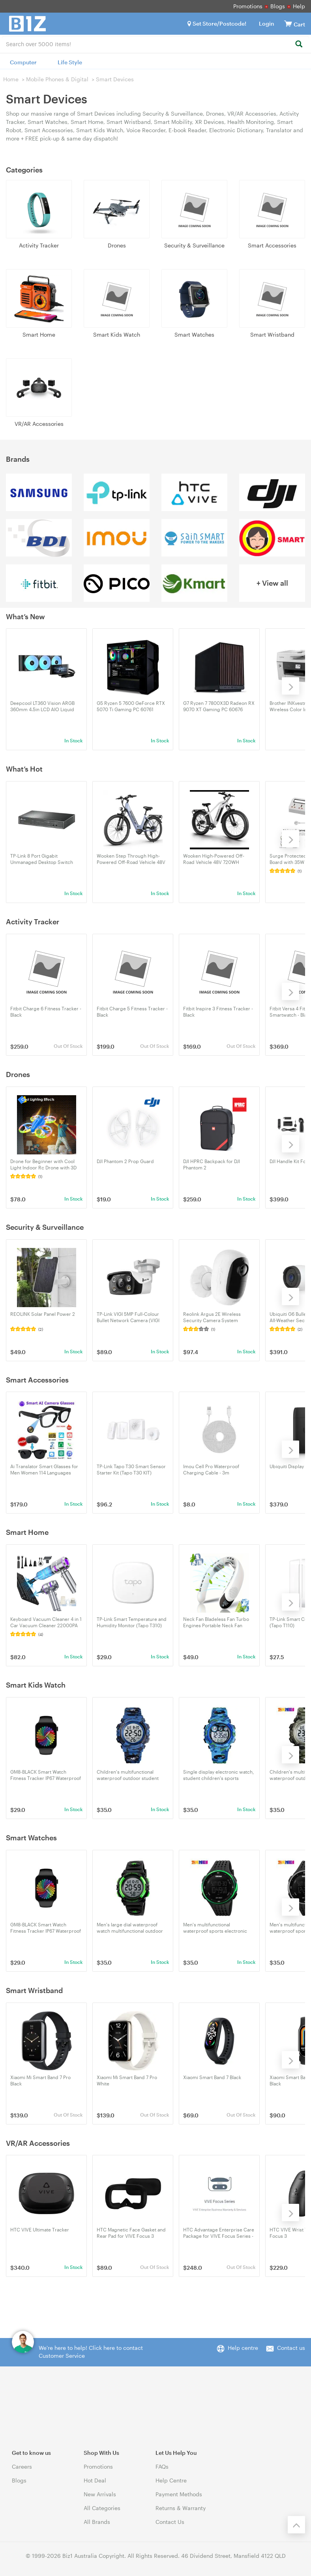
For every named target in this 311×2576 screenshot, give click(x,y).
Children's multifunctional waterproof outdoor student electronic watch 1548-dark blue (132, 1775)
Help (299, 6)
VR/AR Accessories (39, 423)
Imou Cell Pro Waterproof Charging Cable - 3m (211, 1469)
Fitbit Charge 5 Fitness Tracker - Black (132, 1011)
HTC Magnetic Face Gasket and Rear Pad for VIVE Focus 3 (131, 2233)
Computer (23, 62)
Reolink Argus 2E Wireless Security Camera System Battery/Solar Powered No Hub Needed (217, 1317)
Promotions (247, 6)
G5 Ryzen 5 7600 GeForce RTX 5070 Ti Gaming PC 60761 (131, 706)
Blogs (277, 6)
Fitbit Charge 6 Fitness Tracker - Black (45, 1011)
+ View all (272, 583)
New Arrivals (100, 2494)
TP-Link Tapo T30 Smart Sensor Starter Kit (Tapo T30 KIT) (131, 1469)
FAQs (162, 2466)
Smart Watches (194, 334)
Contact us (291, 2347)
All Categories (102, 2508)
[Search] (298, 44)
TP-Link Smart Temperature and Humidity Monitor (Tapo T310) (132, 1622)
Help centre (243, 2347)
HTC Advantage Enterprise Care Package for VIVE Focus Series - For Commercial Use (218, 2233)
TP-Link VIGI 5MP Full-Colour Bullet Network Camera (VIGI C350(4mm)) (128, 1317)
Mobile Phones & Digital (57, 79)
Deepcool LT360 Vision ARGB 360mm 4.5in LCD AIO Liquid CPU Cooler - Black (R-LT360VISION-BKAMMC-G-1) (42, 706)
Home (11, 79)
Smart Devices (115, 79)
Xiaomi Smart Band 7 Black (212, 2077)
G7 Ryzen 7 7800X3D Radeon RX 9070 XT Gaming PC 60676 (219, 706)
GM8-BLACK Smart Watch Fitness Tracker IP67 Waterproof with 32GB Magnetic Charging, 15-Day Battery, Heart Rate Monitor (45, 1775)
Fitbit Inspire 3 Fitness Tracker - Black (218, 1011)
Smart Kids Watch (116, 334)
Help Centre (171, 2480)
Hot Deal (95, 2480)
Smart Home (38, 334)
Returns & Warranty (181, 2508)
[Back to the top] (296, 2524)
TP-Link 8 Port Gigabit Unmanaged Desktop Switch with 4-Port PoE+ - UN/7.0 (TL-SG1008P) (42, 859)
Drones (117, 245)
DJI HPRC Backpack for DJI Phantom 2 (211, 1164)
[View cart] (288, 23)
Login (266, 23)
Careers (22, 2466)
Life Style (70, 62)
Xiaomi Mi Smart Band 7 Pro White (127, 2080)
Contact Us (170, 2521)
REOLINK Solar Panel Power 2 (42, 1314)
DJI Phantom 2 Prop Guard (125, 1161)
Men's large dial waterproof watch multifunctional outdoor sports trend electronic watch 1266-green (130, 1928)
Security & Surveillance (194, 245)
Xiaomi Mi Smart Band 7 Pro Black (40, 2080)
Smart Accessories (272, 245)
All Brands (97, 2521)
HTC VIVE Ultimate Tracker (39, 2229)
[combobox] (155, 43)
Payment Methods (179, 2494)
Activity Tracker (39, 245)
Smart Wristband (272, 334)
